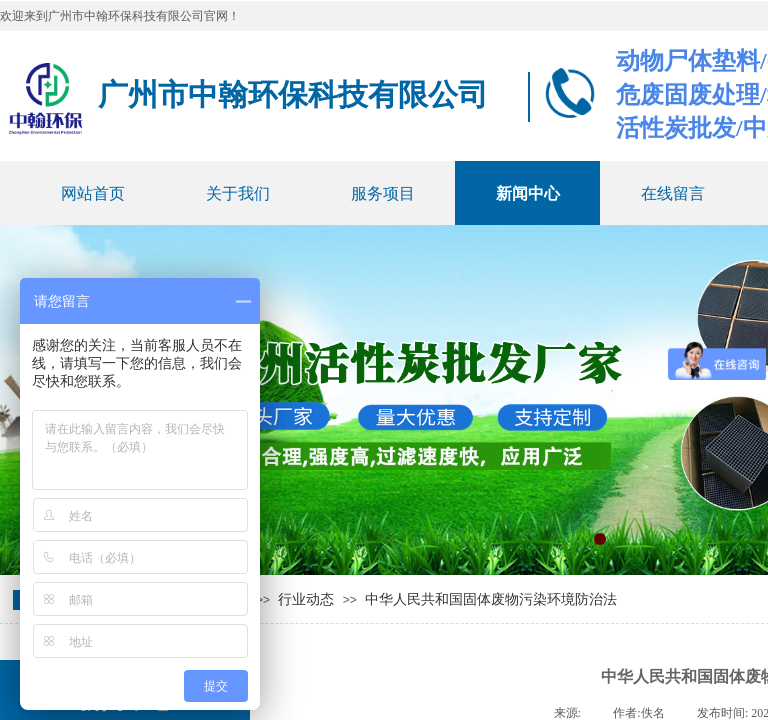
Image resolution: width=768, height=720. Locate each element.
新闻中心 (528, 193)
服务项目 (383, 193)
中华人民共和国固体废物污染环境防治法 (491, 599)
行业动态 (306, 599)
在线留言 (673, 193)
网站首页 (93, 193)
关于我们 (238, 193)
